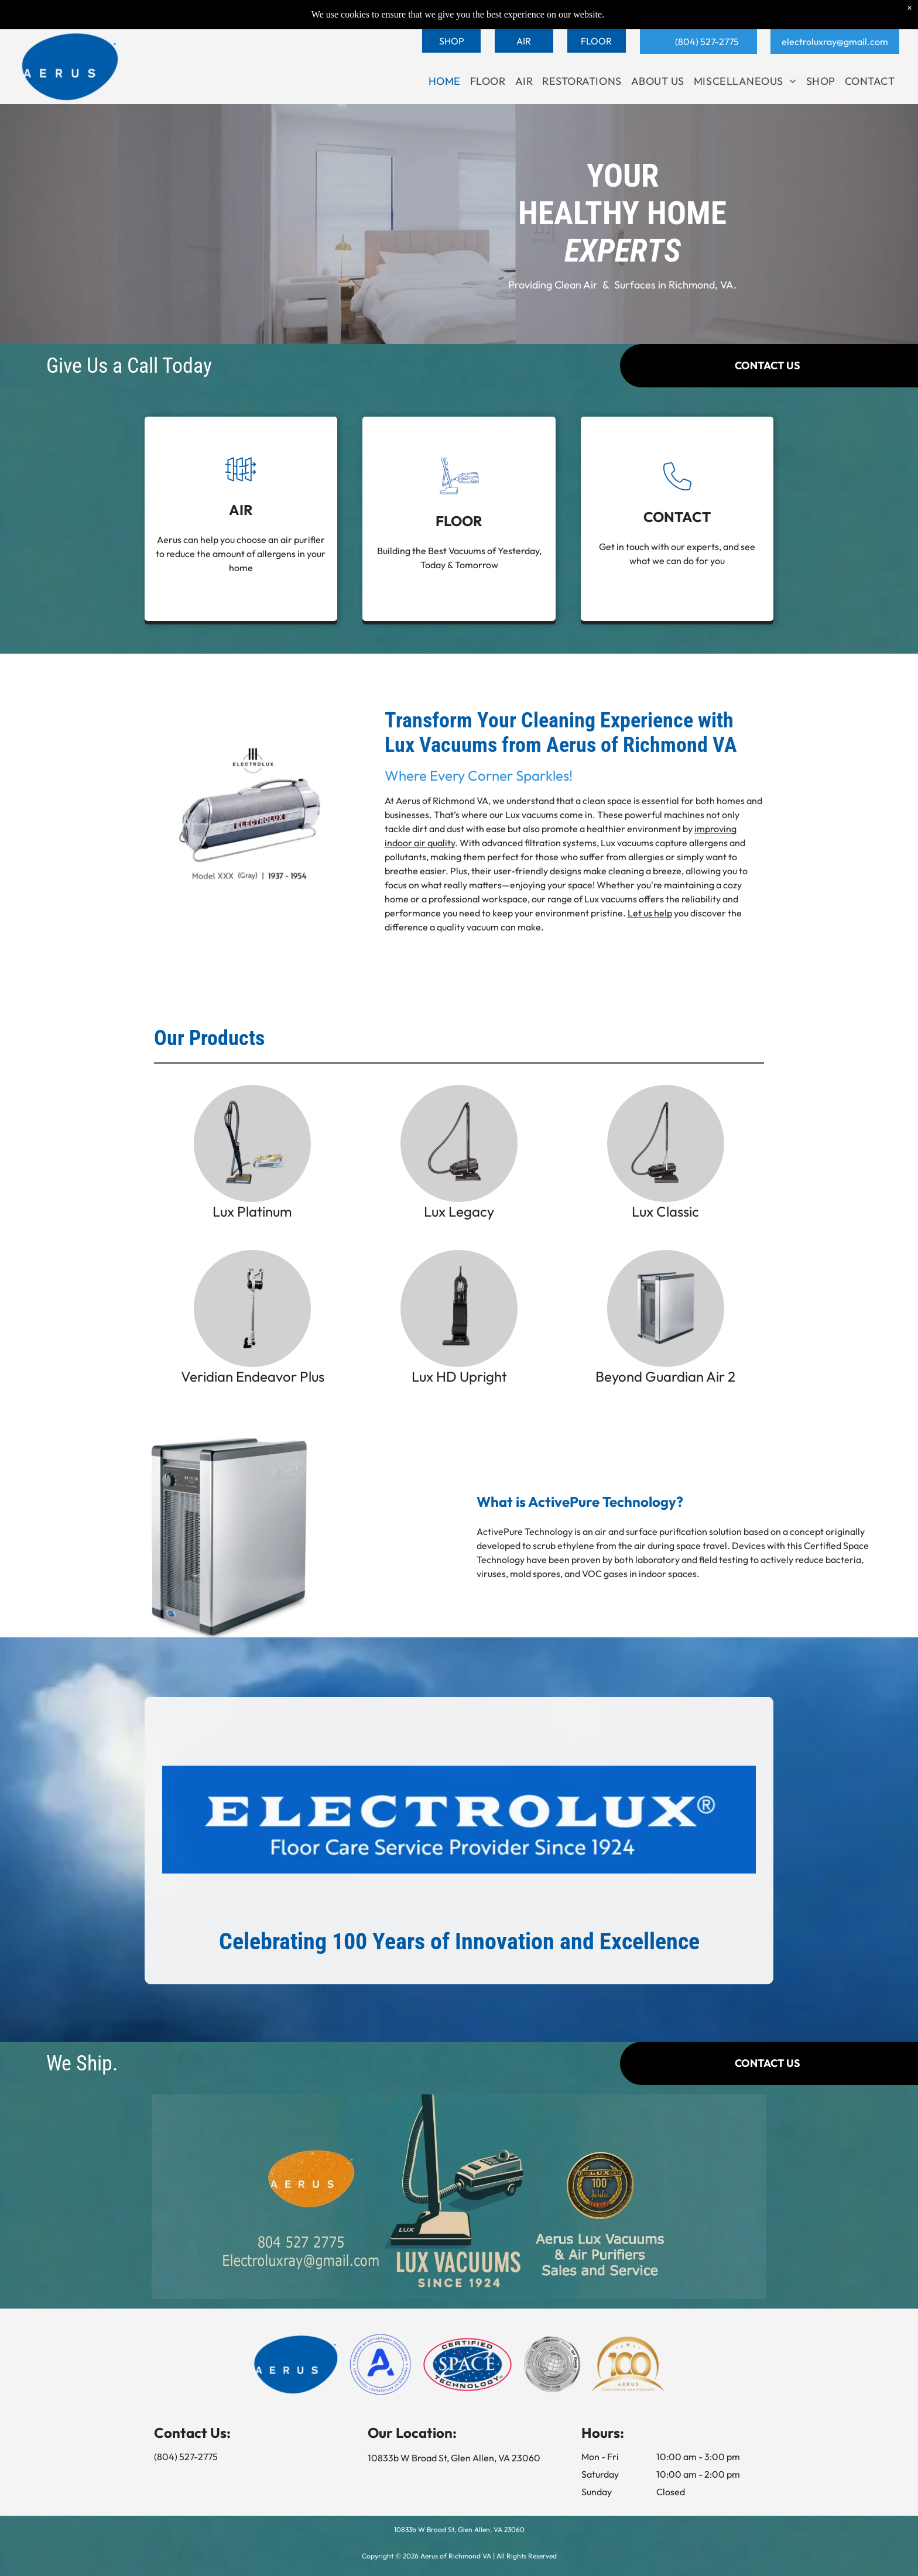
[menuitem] (444, 81)
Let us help (650, 943)
